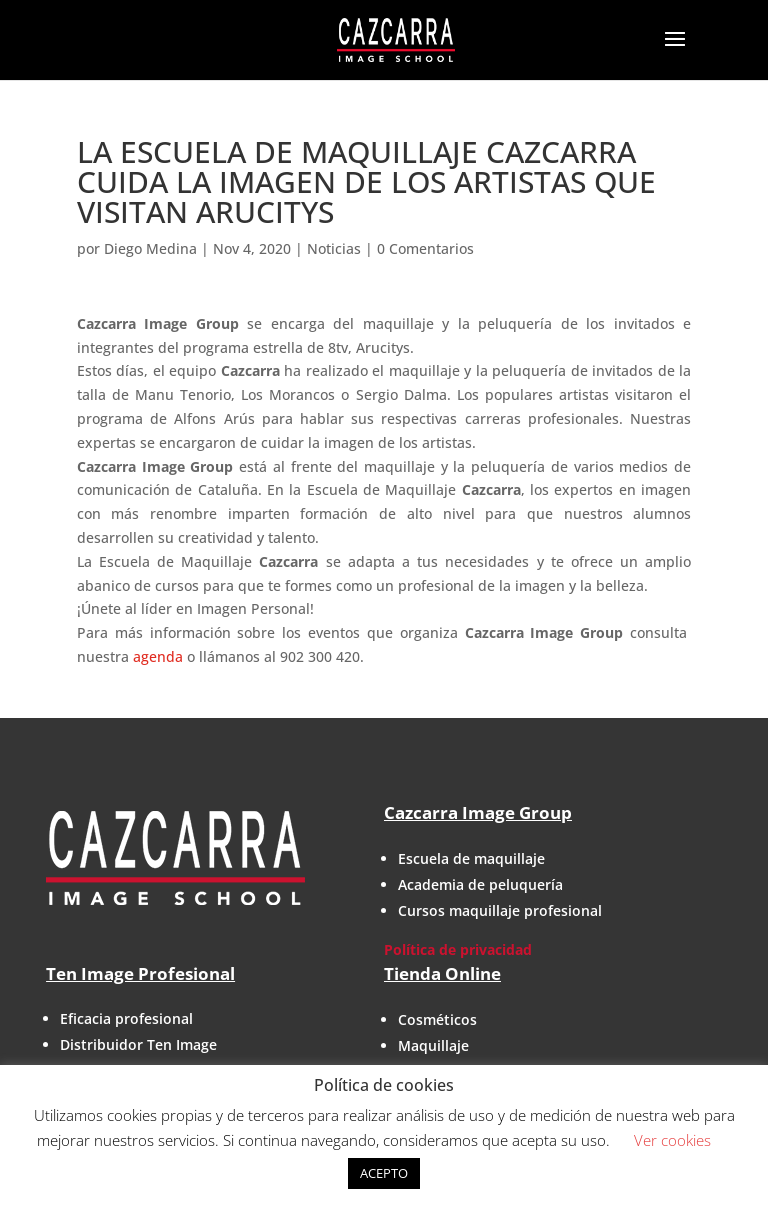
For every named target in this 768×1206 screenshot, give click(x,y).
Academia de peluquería (480, 884)
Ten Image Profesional (140, 973)
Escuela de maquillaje (471, 858)
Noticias (334, 248)
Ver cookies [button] (672, 1140)
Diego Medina (150, 248)
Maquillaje (433, 1045)
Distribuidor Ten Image (138, 1044)
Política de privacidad (458, 949)
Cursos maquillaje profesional (500, 910)
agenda (158, 656)
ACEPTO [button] (384, 1173)
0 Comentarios (425, 248)
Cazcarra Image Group (478, 812)
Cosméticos (437, 1019)
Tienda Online (442, 973)
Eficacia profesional (126, 1018)
